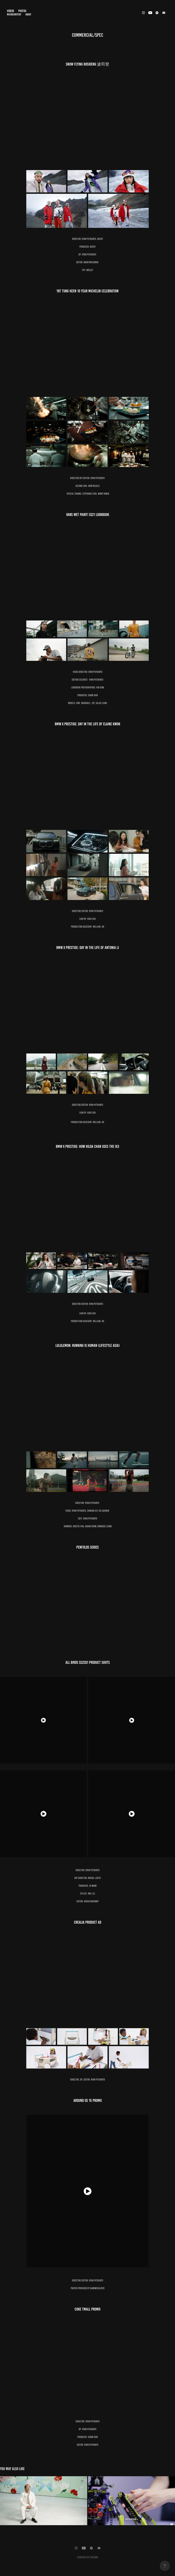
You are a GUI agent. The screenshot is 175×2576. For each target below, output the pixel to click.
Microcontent (14, 14)
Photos (22, 11)
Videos (10, 11)
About (28, 14)
